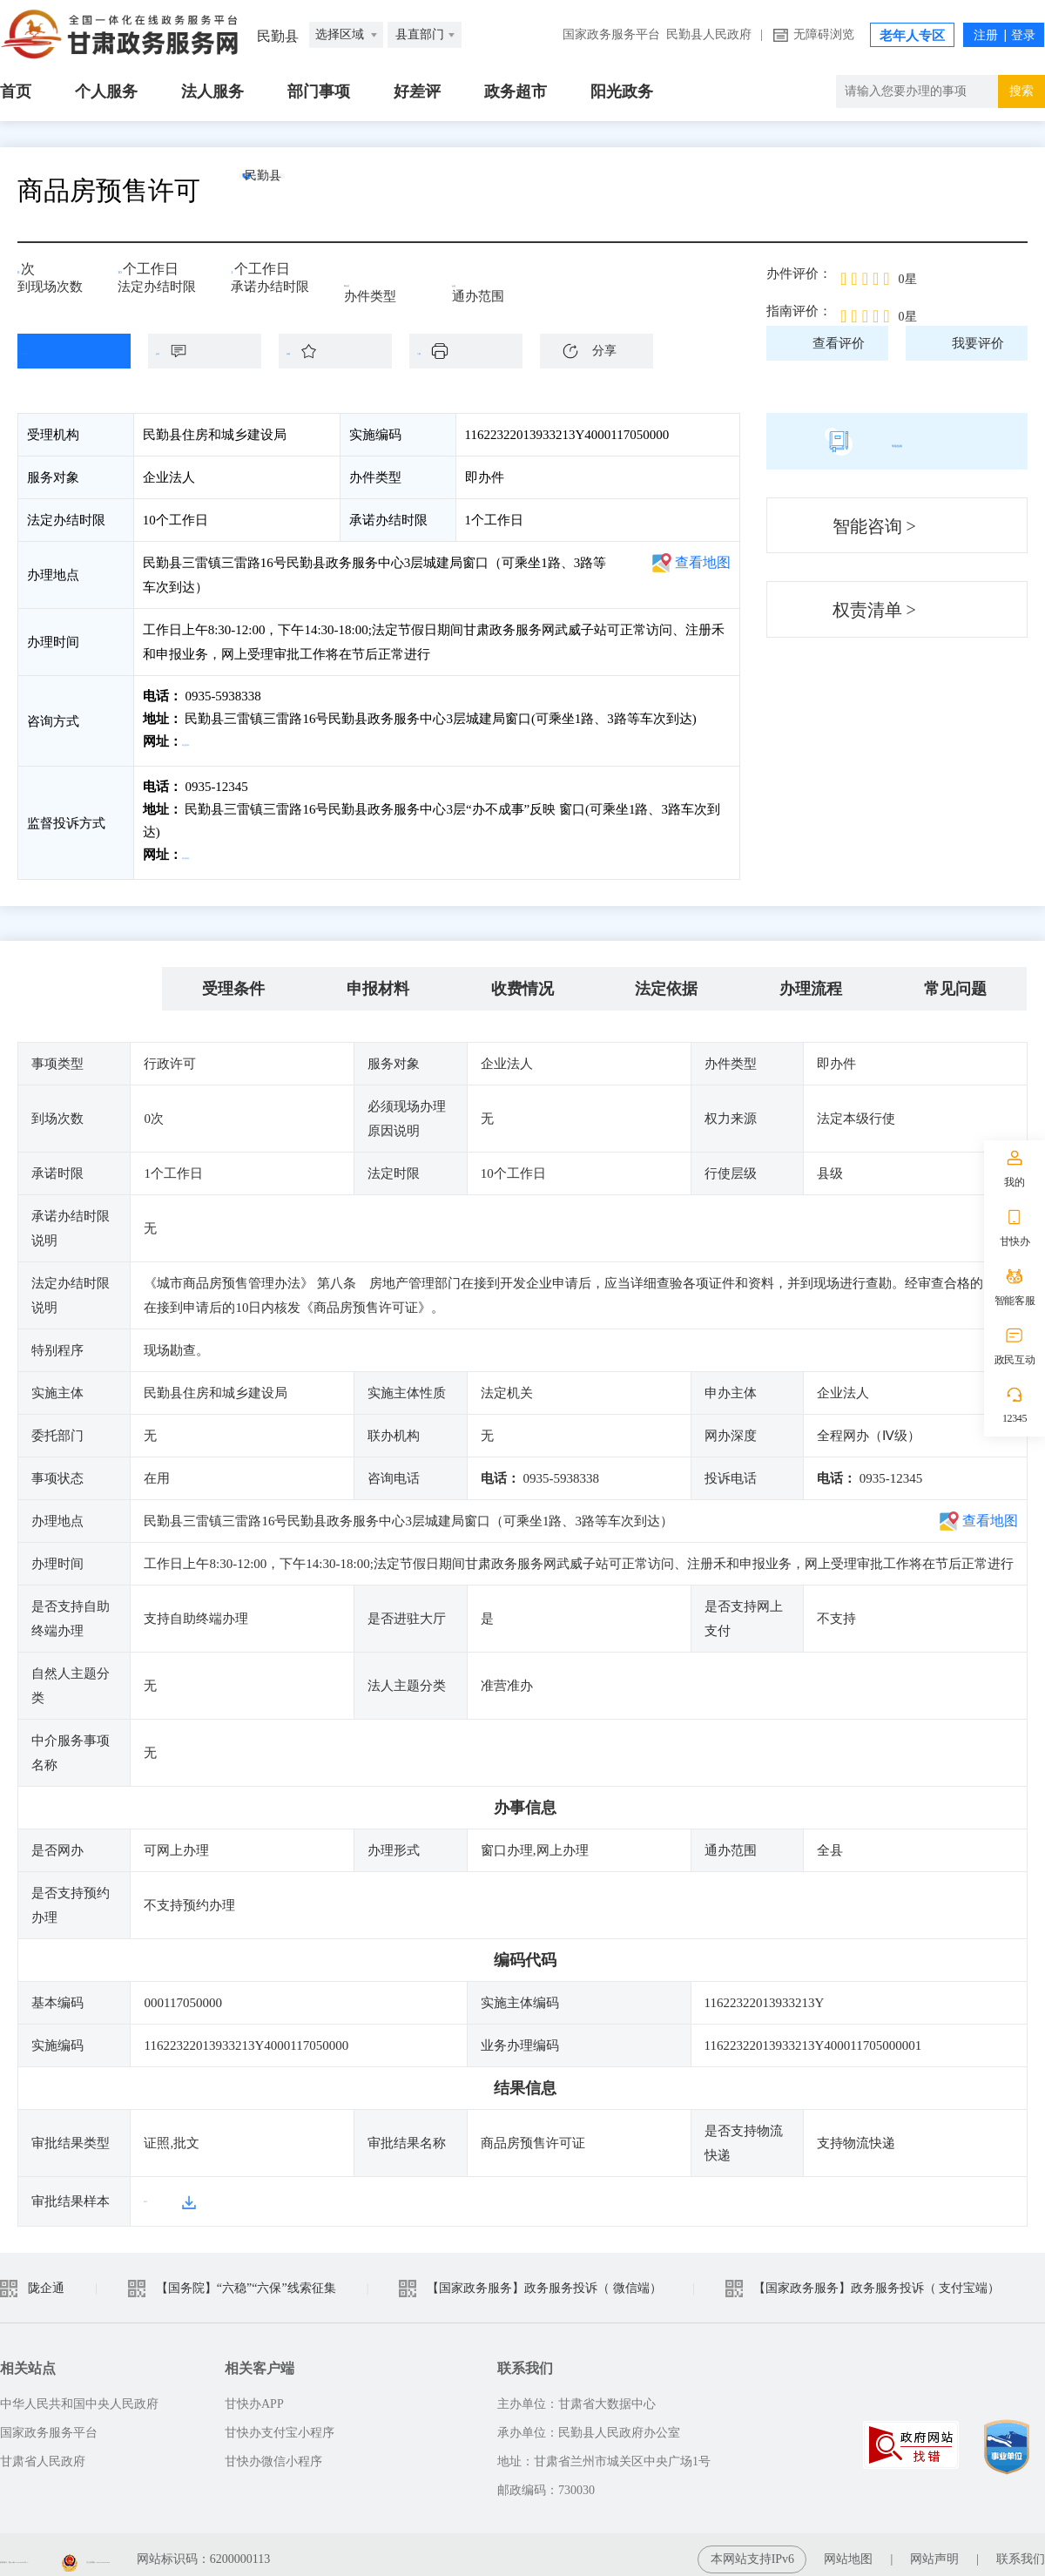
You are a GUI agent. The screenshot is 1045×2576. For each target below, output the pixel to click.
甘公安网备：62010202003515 (314, 2549)
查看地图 (703, 562)
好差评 (417, 91)
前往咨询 (210, 741)
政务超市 (515, 91)
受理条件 (233, 980)
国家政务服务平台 (611, 34)
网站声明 (934, 2549)
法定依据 (666, 980)
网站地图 (848, 2549)
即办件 (375, 280)
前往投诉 (210, 850)
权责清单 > (874, 609)
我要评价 (978, 343)
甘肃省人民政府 (42, 2451)
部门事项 (318, 91)
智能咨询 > (874, 526)
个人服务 (106, 91)
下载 (475, 351)
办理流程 (810, 980)
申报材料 (378, 980)
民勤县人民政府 (709, 34)
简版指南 (897, 440)
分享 (604, 350)
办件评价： (799, 274)
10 (131, 274)
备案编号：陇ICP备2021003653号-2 (93, 2549)
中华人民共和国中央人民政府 (79, 2394)
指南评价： (799, 311)
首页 (15, 91)
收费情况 (522, 980)
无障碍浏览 (823, 34)
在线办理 (61, 351)
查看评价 (838, 343)
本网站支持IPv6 (752, 2549)
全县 (477, 280)
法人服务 (212, 91)
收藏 (344, 351)
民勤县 (300, 190)
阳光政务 (621, 91)
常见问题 (955, 980)
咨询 (213, 351)
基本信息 (89, 980)
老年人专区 (912, 36)
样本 (157, 2192)
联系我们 (1020, 2549)
